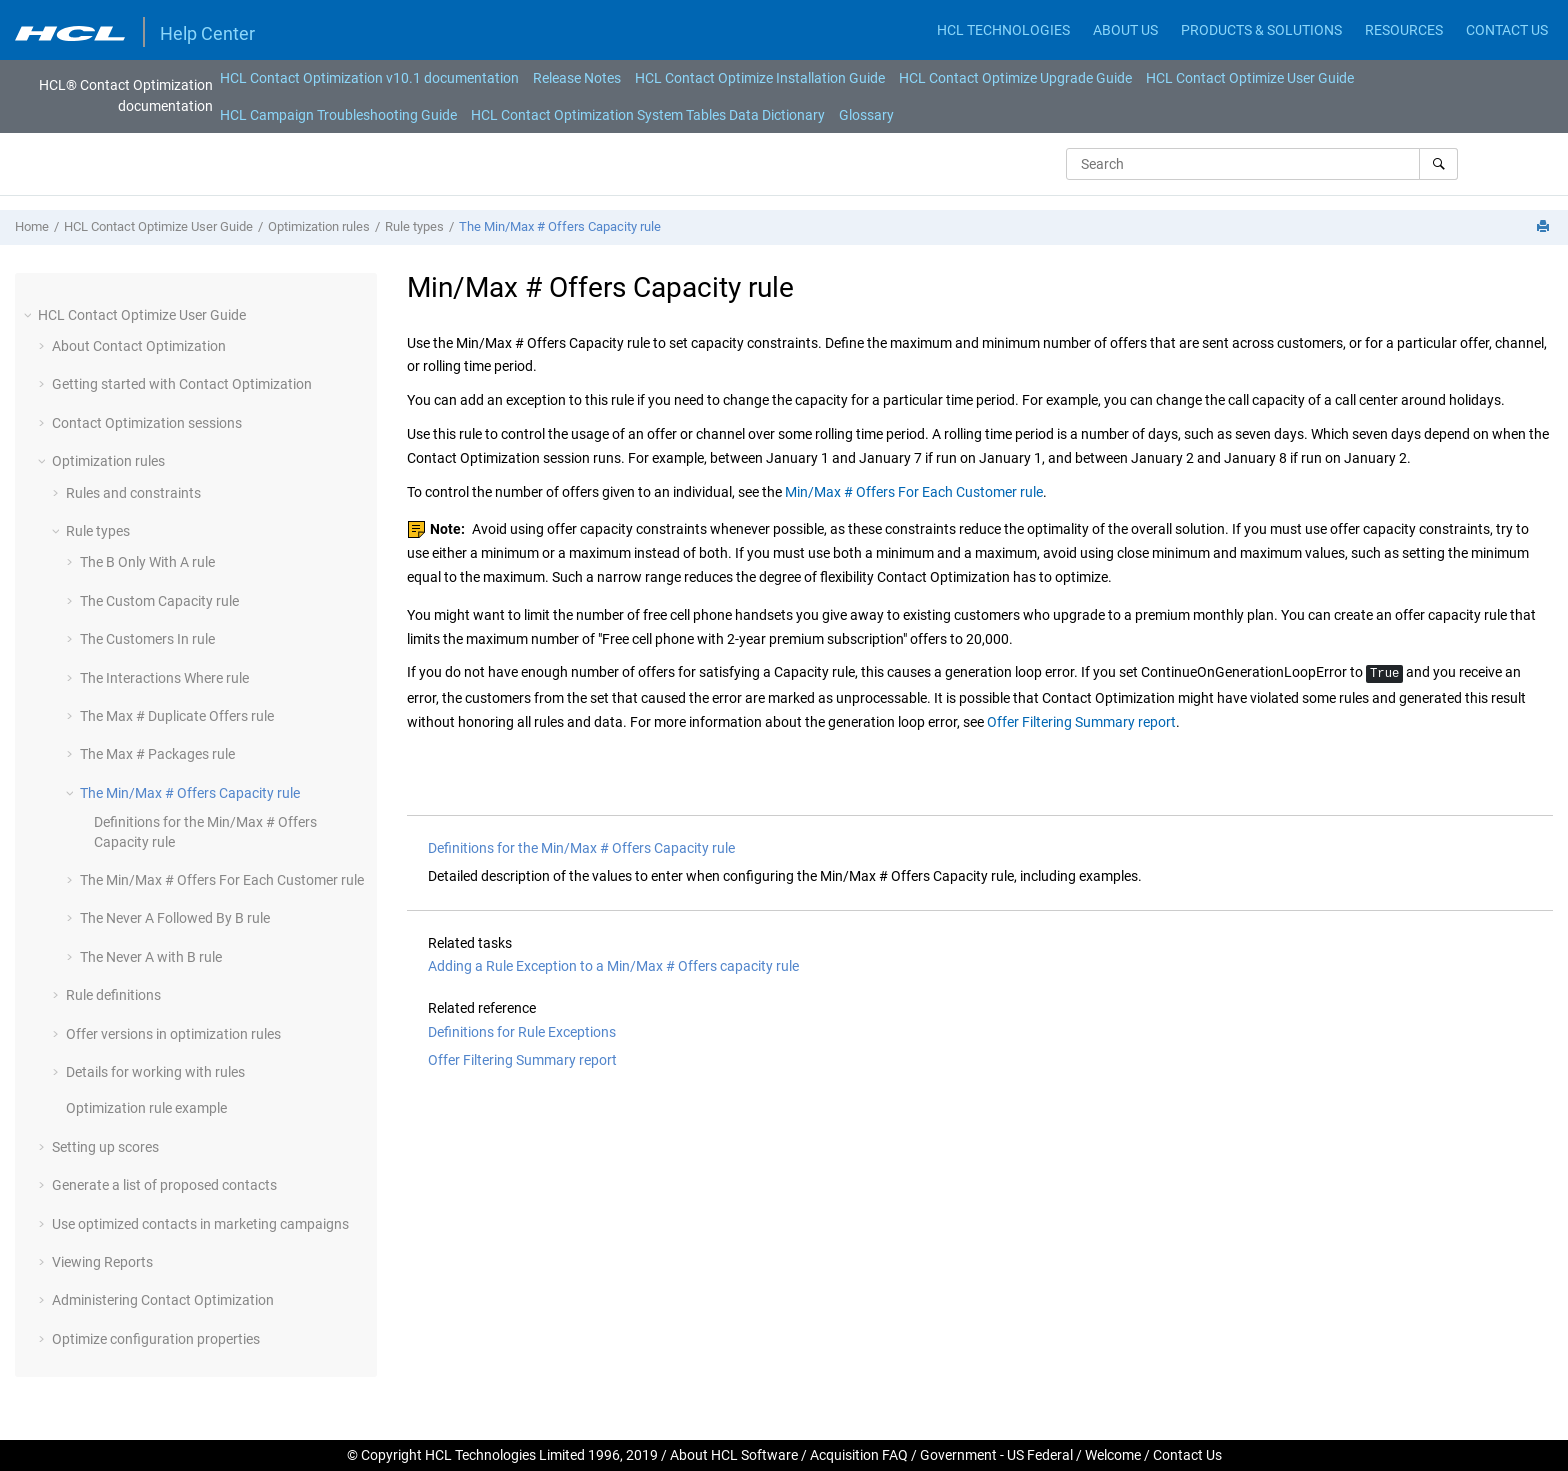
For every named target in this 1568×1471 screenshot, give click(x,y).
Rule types (414, 226)
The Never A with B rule (151, 957)
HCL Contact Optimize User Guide (1250, 78)
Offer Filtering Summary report (1081, 722)
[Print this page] (1545, 227)
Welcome (1113, 1455)
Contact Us (1187, 1455)
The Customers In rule (147, 639)
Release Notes (577, 78)
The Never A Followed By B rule (175, 918)
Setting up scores (105, 1147)
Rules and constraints (133, 493)
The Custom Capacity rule (159, 601)
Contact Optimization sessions (147, 423)
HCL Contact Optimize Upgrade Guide (1015, 78)
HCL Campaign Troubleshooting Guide (338, 115)
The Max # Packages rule (157, 754)
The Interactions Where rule (164, 678)
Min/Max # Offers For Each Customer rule (914, 492)
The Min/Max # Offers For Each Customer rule (222, 880)
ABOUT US (1125, 30)
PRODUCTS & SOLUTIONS (1261, 30)
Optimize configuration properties (156, 1339)
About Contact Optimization (139, 346)
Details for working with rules (155, 1072)
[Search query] (1262, 164)
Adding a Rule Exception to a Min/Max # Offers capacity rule (613, 966)
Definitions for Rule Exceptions (522, 1032)
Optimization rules (319, 226)
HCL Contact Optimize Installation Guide (760, 78)
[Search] (1438, 164)
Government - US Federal (996, 1455)
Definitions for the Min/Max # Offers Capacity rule (581, 848)
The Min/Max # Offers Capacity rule (560, 226)
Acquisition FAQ (859, 1455)
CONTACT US (1507, 30)
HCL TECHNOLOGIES (1003, 30)
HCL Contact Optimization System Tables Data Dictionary (648, 115)
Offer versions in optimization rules (173, 1034)
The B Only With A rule (147, 562)
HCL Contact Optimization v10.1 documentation (369, 78)
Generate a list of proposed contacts (164, 1185)
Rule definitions (113, 995)
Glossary (866, 115)
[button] (30, 315)
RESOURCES (1404, 30)
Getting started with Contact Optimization (182, 384)
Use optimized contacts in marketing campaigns (200, 1224)
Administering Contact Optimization (163, 1300)
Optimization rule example (146, 1108)
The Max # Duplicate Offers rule (177, 716)
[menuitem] (369, 78)
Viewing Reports (102, 1262)
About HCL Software (734, 1455)
